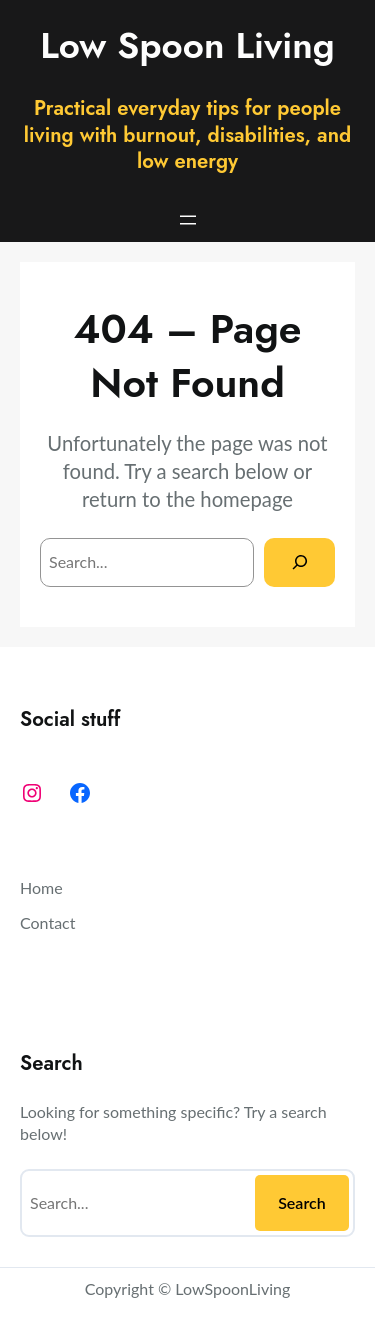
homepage (246, 499)
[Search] (299, 562)
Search (302, 1202)
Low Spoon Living (187, 45)
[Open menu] (188, 220)
